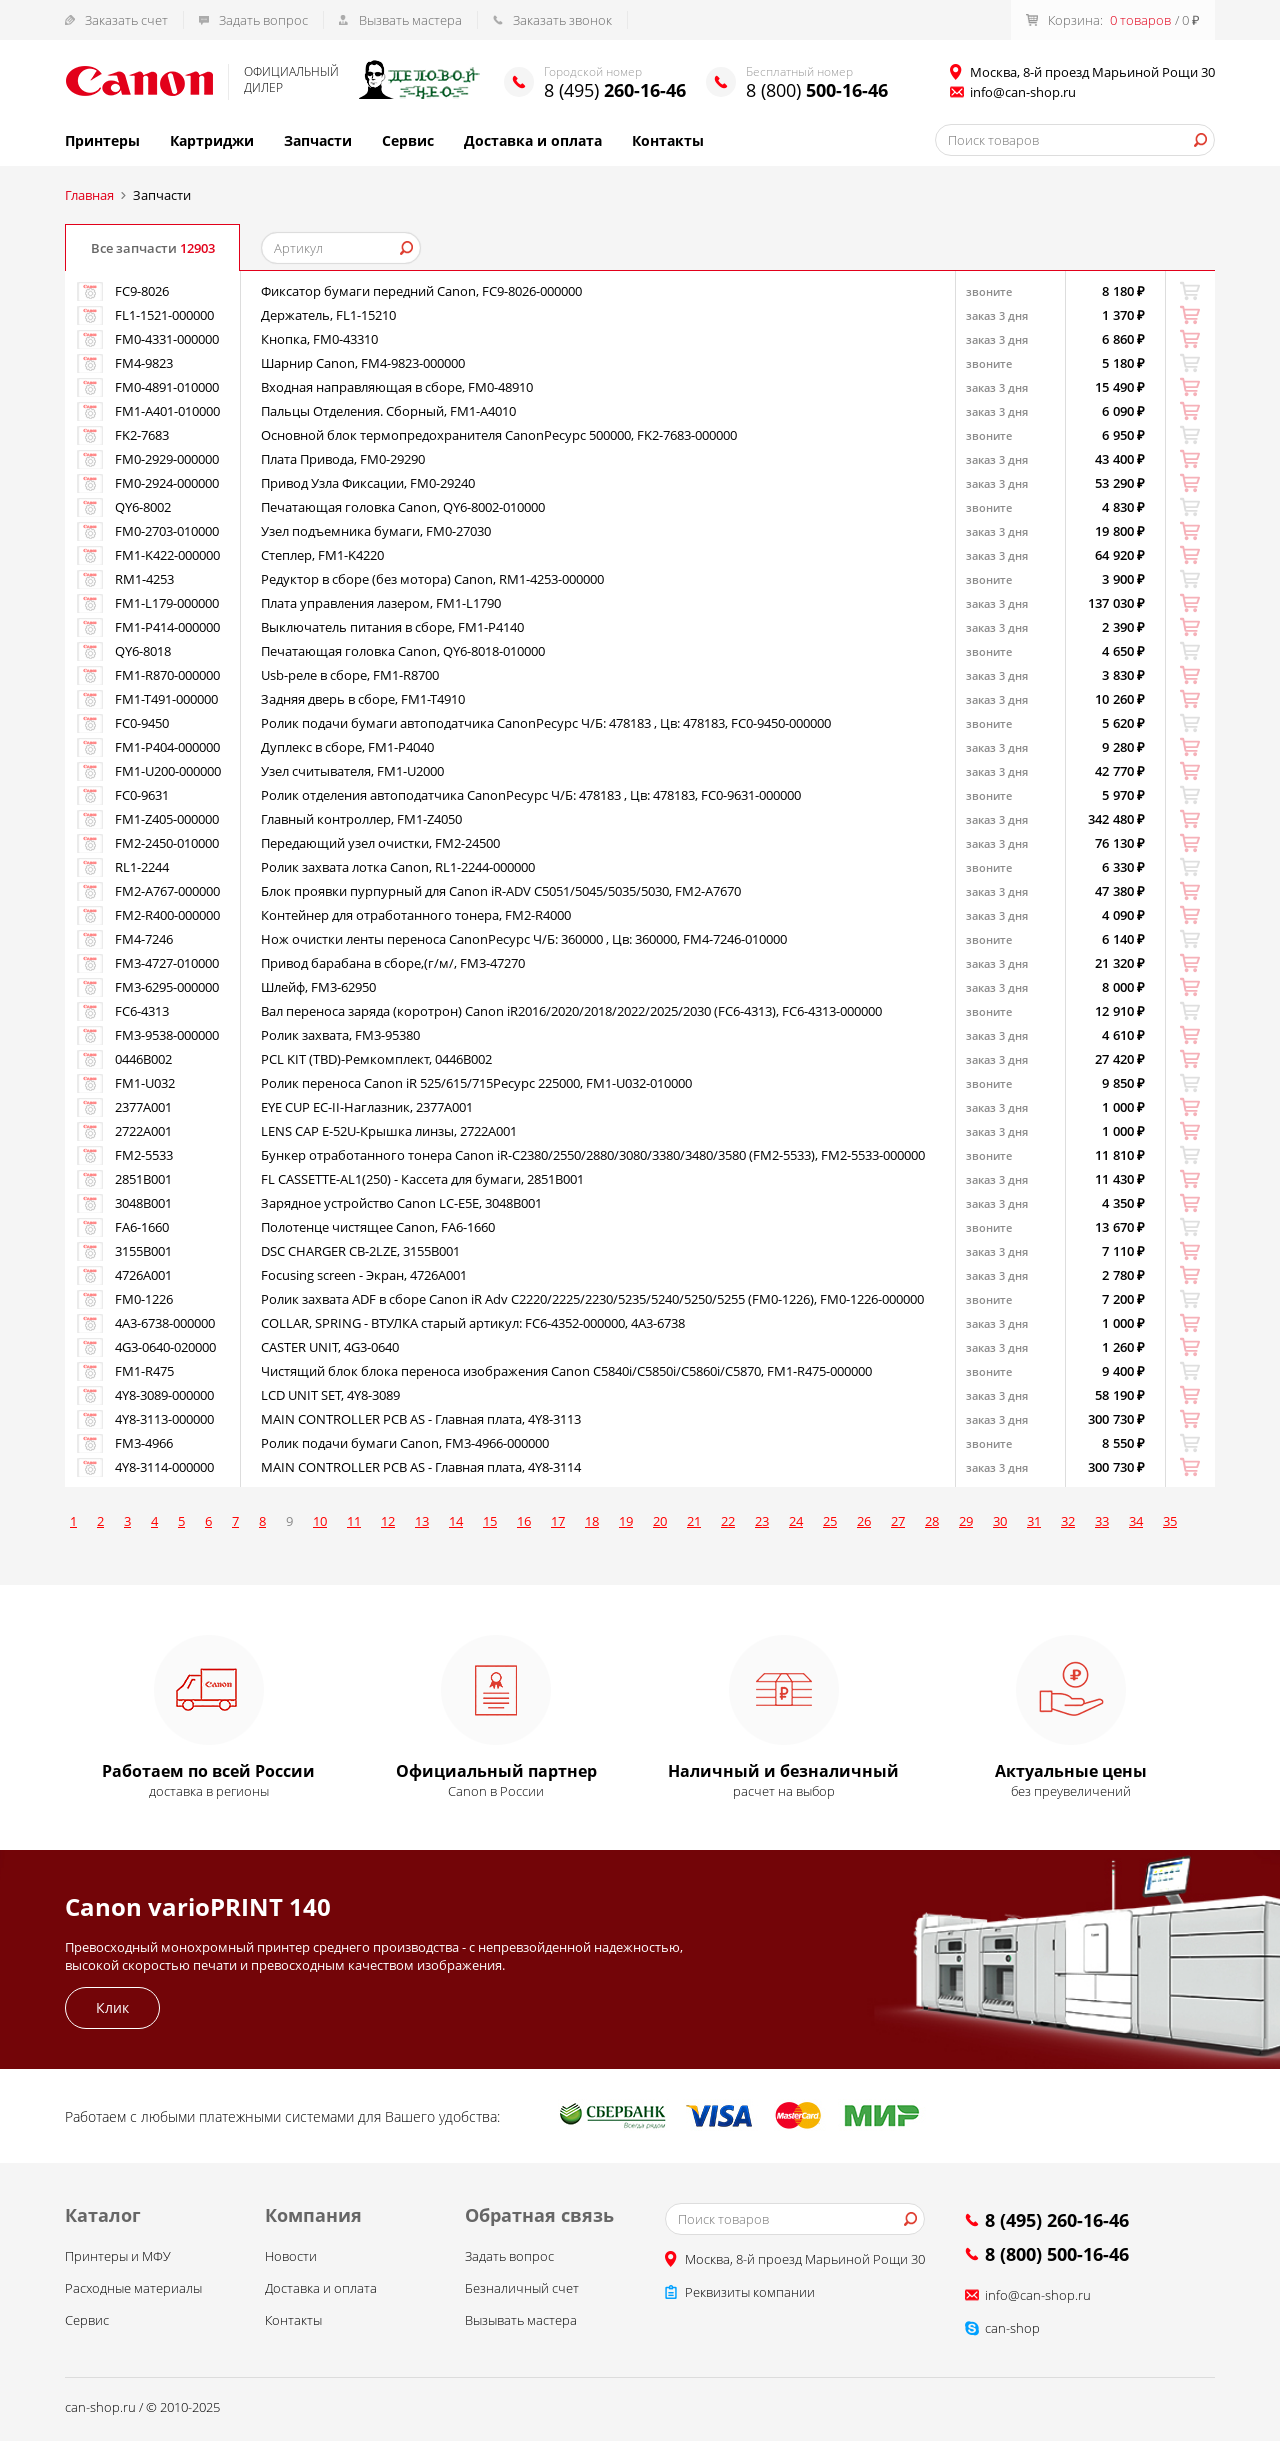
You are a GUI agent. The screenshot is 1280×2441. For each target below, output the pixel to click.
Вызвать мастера (410, 20)
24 (796, 1526)
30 (1000, 1526)
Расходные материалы (133, 2293)
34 (1136, 1526)
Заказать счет (126, 20)
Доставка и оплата (533, 140)
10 (320, 1526)
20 (660, 1526)
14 (456, 1526)
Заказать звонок (562, 20)
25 (830, 1526)
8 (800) (817, 90)
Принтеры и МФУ (118, 2261)
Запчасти (318, 140)
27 (898, 1526)
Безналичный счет (522, 2293)
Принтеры (102, 140)
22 (728, 1526)
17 (558, 1526)
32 (1068, 1526)
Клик (112, 2012)
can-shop (1012, 2333)
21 (694, 1526)
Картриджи (212, 140)
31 (1034, 1526)
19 (626, 1526)
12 (388, 1526)
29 (966, 1526)
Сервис (408, 140)
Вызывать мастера (521, 2325)
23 (762, 1526)
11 (354, 1526)
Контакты (668, 140)
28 (932, 1526)
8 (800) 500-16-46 (1057, 2259)
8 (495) (615, 90)
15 (490, 1526)
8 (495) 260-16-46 (1057, 2225)
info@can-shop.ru (1023, 92)
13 (422, 1526)
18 (592, 1526)
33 (1102, 1526)
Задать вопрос (263, 20)
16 (524, 1526)
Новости (291, 2261)
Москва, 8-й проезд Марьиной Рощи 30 (805, 2264)
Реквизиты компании (750, 2297)
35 (1170, 1526)
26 (864, 1526)
